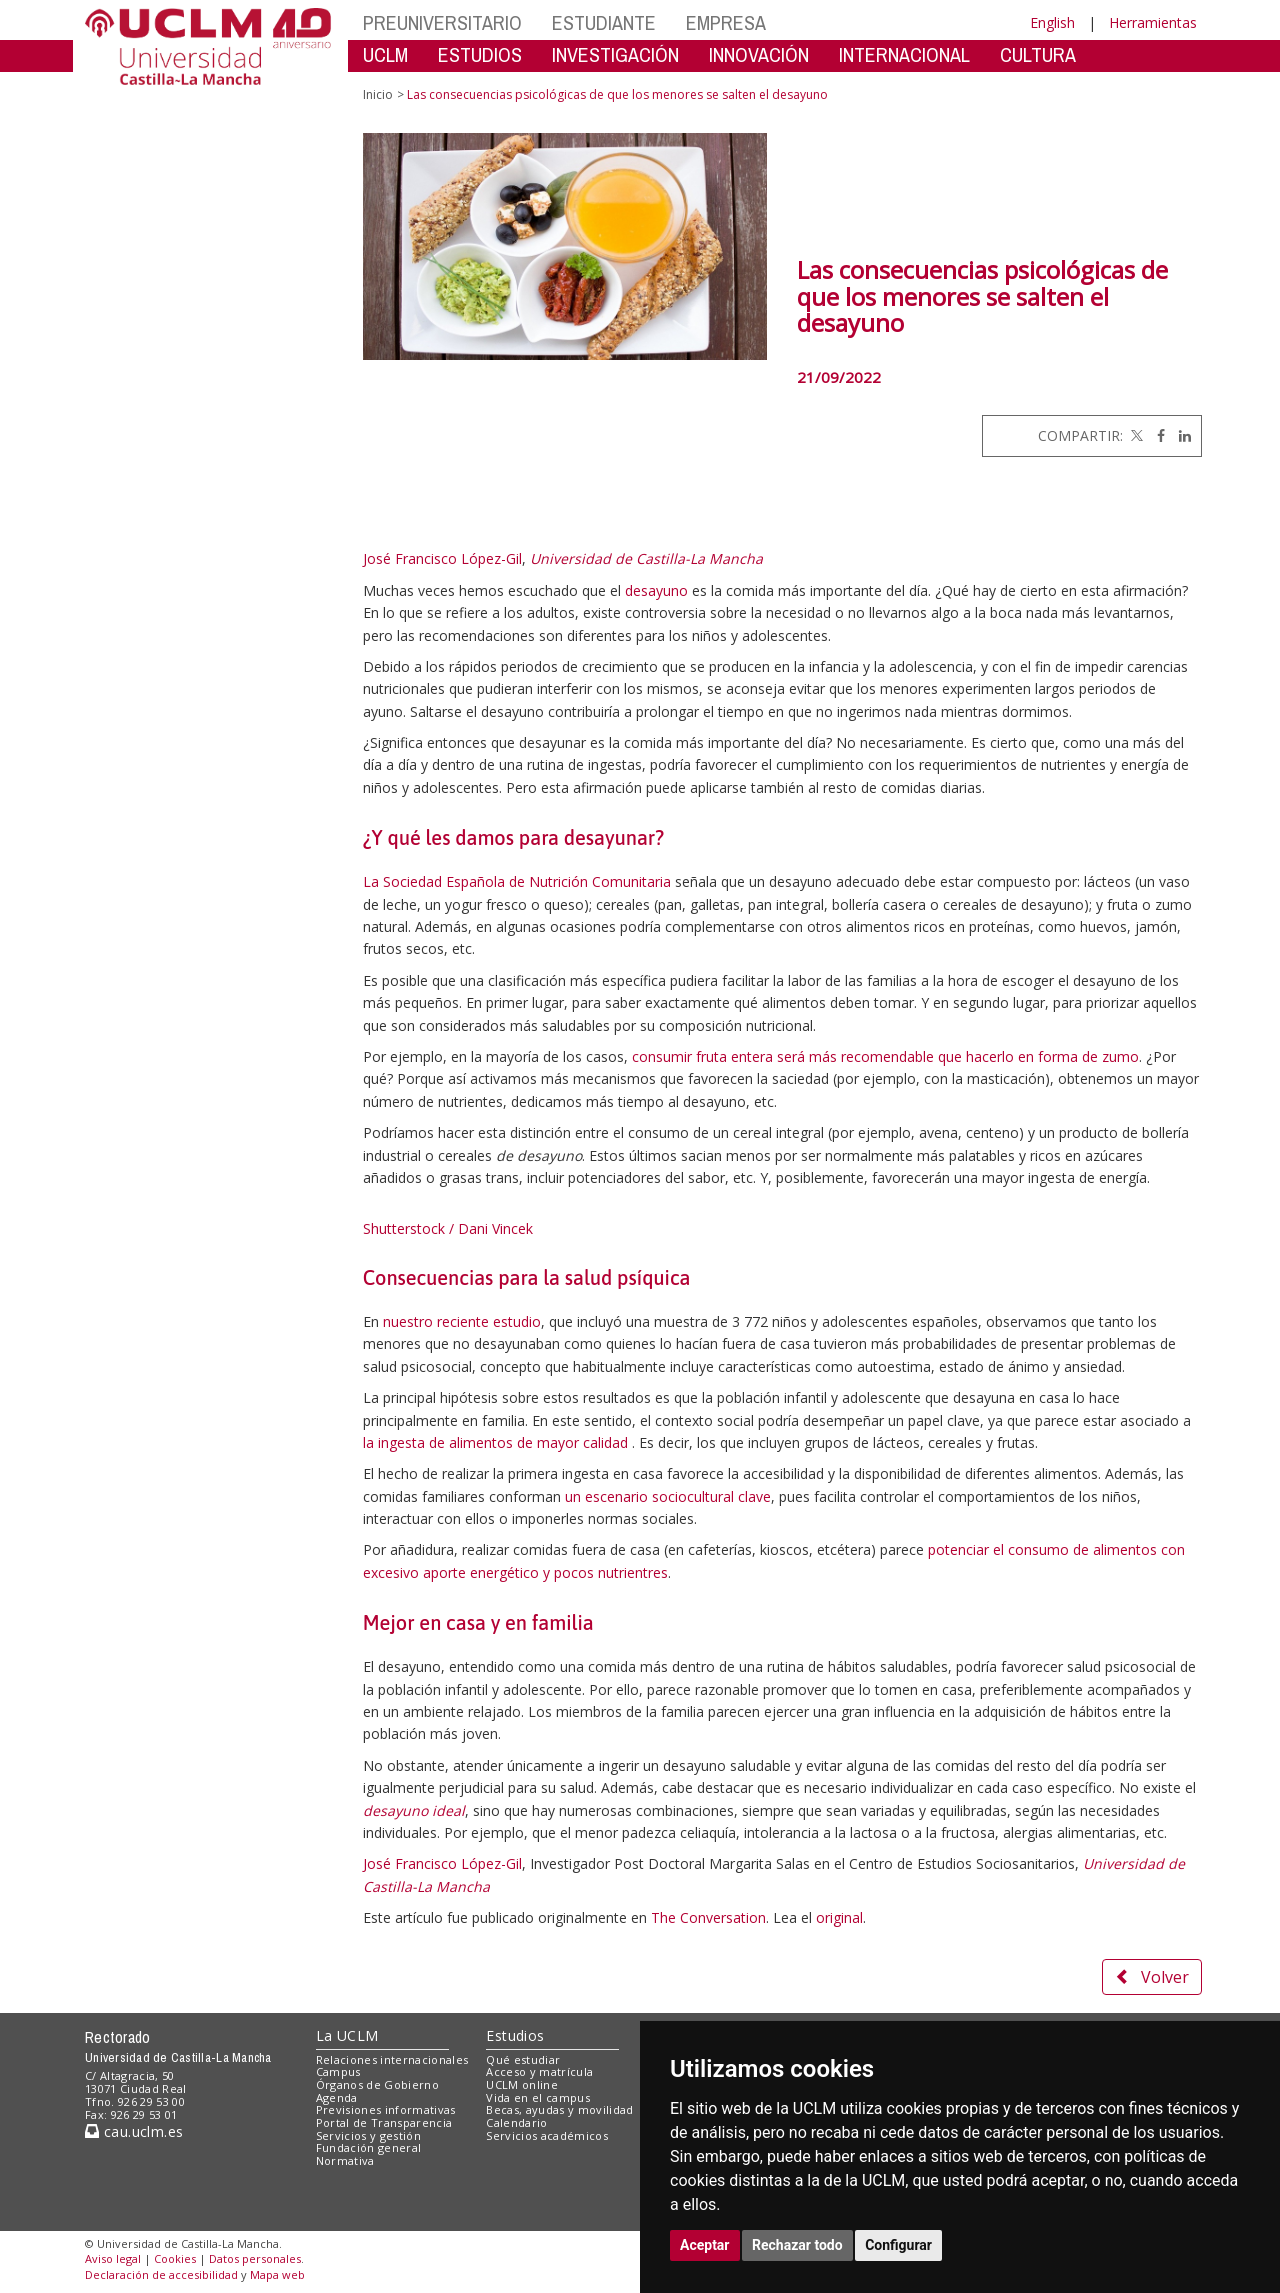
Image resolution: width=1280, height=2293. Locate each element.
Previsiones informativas (386, 2109)
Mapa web (277, 2274)
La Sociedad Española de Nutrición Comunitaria (517, 881)
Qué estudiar (523, 2059)
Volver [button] (1152, 1977)
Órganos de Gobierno (377, 2084)
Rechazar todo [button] (797, 2245)
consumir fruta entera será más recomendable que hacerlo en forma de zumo (885, 1056)
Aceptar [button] (705, 2245)
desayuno (656, 590)
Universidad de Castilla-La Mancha (646, 558)
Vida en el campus (538, 2097)
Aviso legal (113, 2258)
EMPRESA (726, 22)
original (839, 1917)
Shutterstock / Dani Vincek (448, 1228)
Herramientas (1153, 22)
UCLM (385, 54)
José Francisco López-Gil (442, 558)
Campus (338, 2071)
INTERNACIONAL (904, 54)
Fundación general (369, 2147)
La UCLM (347, 2035)
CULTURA (1038, 54)
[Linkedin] (1180, 435)
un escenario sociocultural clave (668, 1496)
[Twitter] (1135, 435)
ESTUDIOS (480, 54)
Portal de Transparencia (384, 2122)
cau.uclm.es (134, 2131)
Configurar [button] (898, 2245)
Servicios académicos (547, 2135)
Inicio (378, 94)
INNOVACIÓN (759, 54)
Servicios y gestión (368, 2135)
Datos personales (255, 2258)
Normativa (345, 2160)
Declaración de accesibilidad (161, 2274)
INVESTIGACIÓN (615, 54)
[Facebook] (1156, 435)
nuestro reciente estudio (462, 1321)
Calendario (516, 2122)
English (1052, 22)
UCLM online (522, 2084)
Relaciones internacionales (392, 2059)
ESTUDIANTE (604, 22)
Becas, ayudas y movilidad (559, 2109)
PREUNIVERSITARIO (442, 22)
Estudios (515, 2035)
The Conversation (708, 1917)
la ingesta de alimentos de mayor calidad (497, 1442)
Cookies (175, 2258)
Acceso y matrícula (539, 2071)
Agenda (337, 2097)
